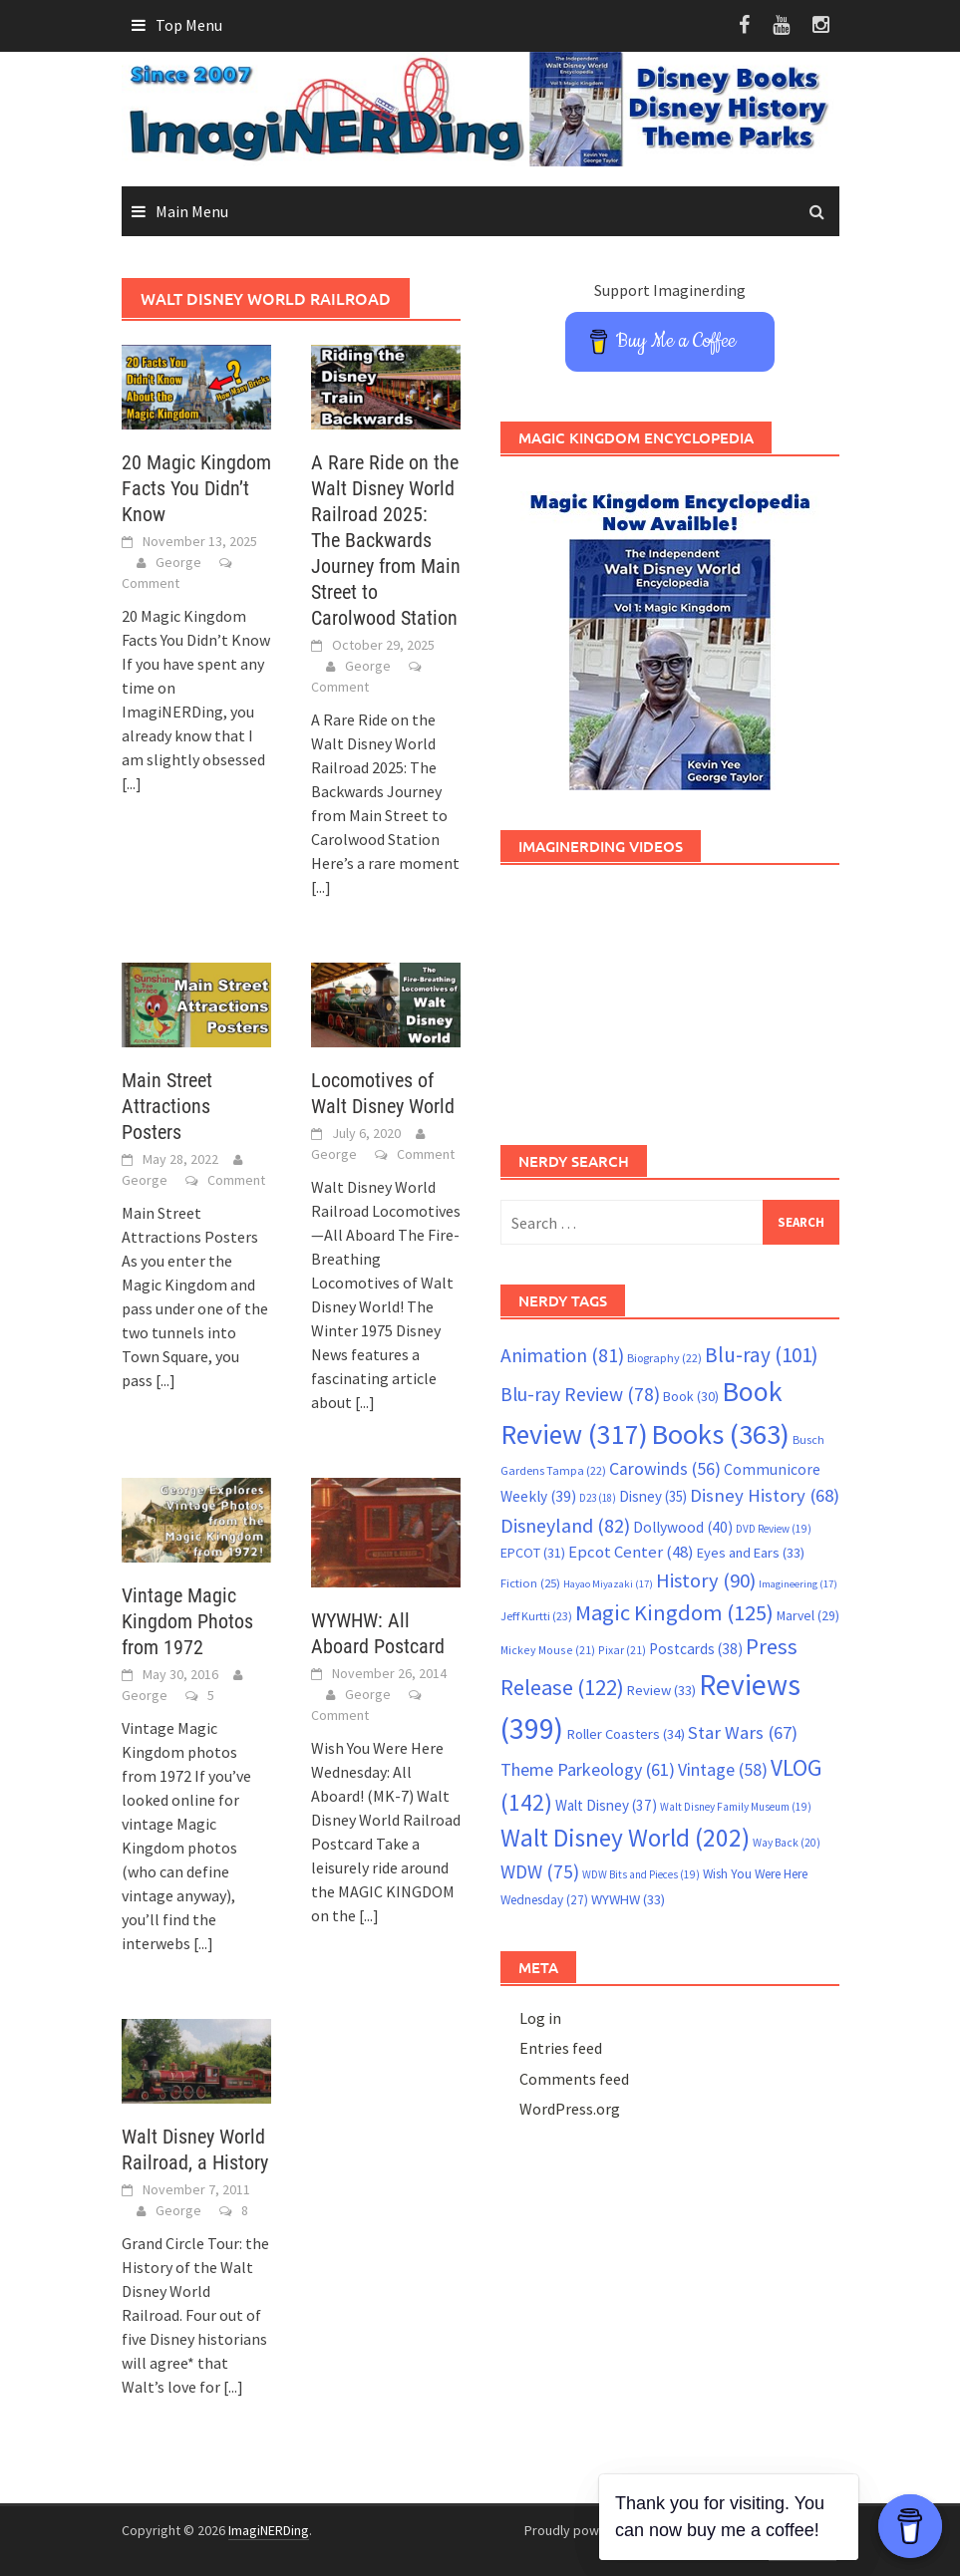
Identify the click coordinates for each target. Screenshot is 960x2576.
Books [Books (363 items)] (720, 1434)
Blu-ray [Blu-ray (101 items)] (761, 1354)
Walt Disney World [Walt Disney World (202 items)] (625, 1838)
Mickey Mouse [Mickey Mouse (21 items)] (547, 1649)
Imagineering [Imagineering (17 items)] (798, 1583)
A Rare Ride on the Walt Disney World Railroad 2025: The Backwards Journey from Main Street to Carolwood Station (386, 540)
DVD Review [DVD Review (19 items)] (773, 1529)
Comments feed (574, 2079)
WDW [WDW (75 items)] (539, 1871)
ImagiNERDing (268, 2530)
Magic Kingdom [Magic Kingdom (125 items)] (674, 1612)
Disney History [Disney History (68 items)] (764, 1495)
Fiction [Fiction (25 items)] (530, 1582)
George (178, 562)
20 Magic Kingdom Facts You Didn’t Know (196, 488)
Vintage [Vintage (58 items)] (723, 1770)
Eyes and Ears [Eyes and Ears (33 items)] (750, 1553)
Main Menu (192, 211)
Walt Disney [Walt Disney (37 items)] (606, 1805)
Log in (540, 2018)
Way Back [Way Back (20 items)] (786, 1843)
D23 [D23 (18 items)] (597, 1498)
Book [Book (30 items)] (691, 1396)
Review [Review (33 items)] (661, 1690)
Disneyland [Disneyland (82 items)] (565, 1525)
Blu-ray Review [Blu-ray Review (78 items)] (580, 1394)
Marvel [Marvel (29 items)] (808, 1615)
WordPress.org (569, 2109)
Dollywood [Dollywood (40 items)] (683, 1527)
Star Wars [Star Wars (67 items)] (743, 1732)
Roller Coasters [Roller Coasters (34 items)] (625, 1734)
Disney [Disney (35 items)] (653, 1496)
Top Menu (189, 25)
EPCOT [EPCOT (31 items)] (532, 1553)
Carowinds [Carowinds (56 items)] (665, 1469)
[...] (132, 783)
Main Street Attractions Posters (167, 1106)
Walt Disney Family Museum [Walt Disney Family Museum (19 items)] (735, 1807)
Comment (150, 583)
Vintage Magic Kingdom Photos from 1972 (187, 1621)
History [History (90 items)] (706, 1580)
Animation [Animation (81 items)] (562, 1355)
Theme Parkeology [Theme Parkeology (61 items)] (587, 1769)
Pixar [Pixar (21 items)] (622, 1649)
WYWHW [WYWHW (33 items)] (628, 1899)
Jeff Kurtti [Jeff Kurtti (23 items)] (536, 1615)
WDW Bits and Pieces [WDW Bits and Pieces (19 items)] (641, 1874)
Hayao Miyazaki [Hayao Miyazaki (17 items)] (608, 1583)
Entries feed (560, 2048)
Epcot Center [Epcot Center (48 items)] (631, 1552)
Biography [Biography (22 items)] (664, 1357)
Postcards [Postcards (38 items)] (696, 1648)
